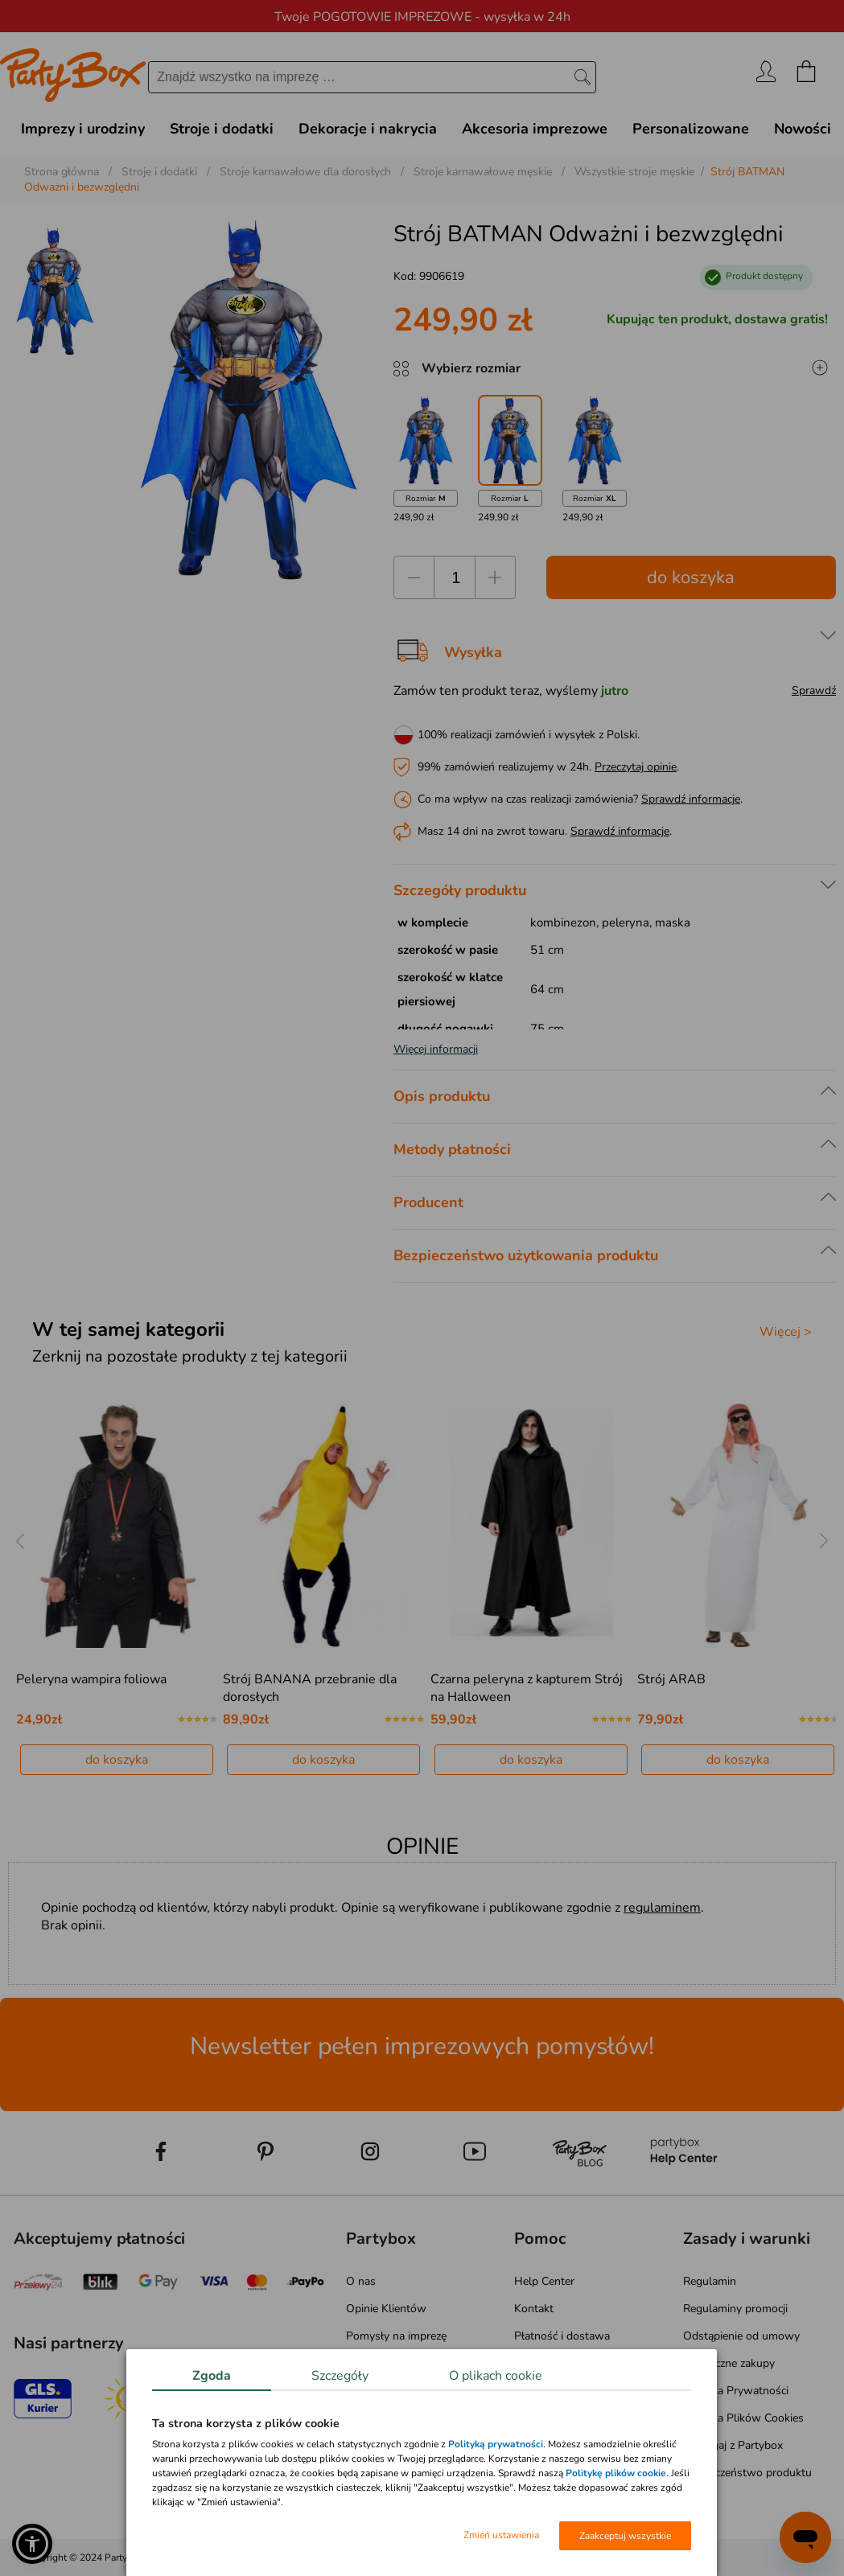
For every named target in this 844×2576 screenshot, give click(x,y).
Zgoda (211, 2376)
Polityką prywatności (495, 2444)
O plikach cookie (495, 2376)
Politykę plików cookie (616, 2473)
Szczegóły (339, 2376)
